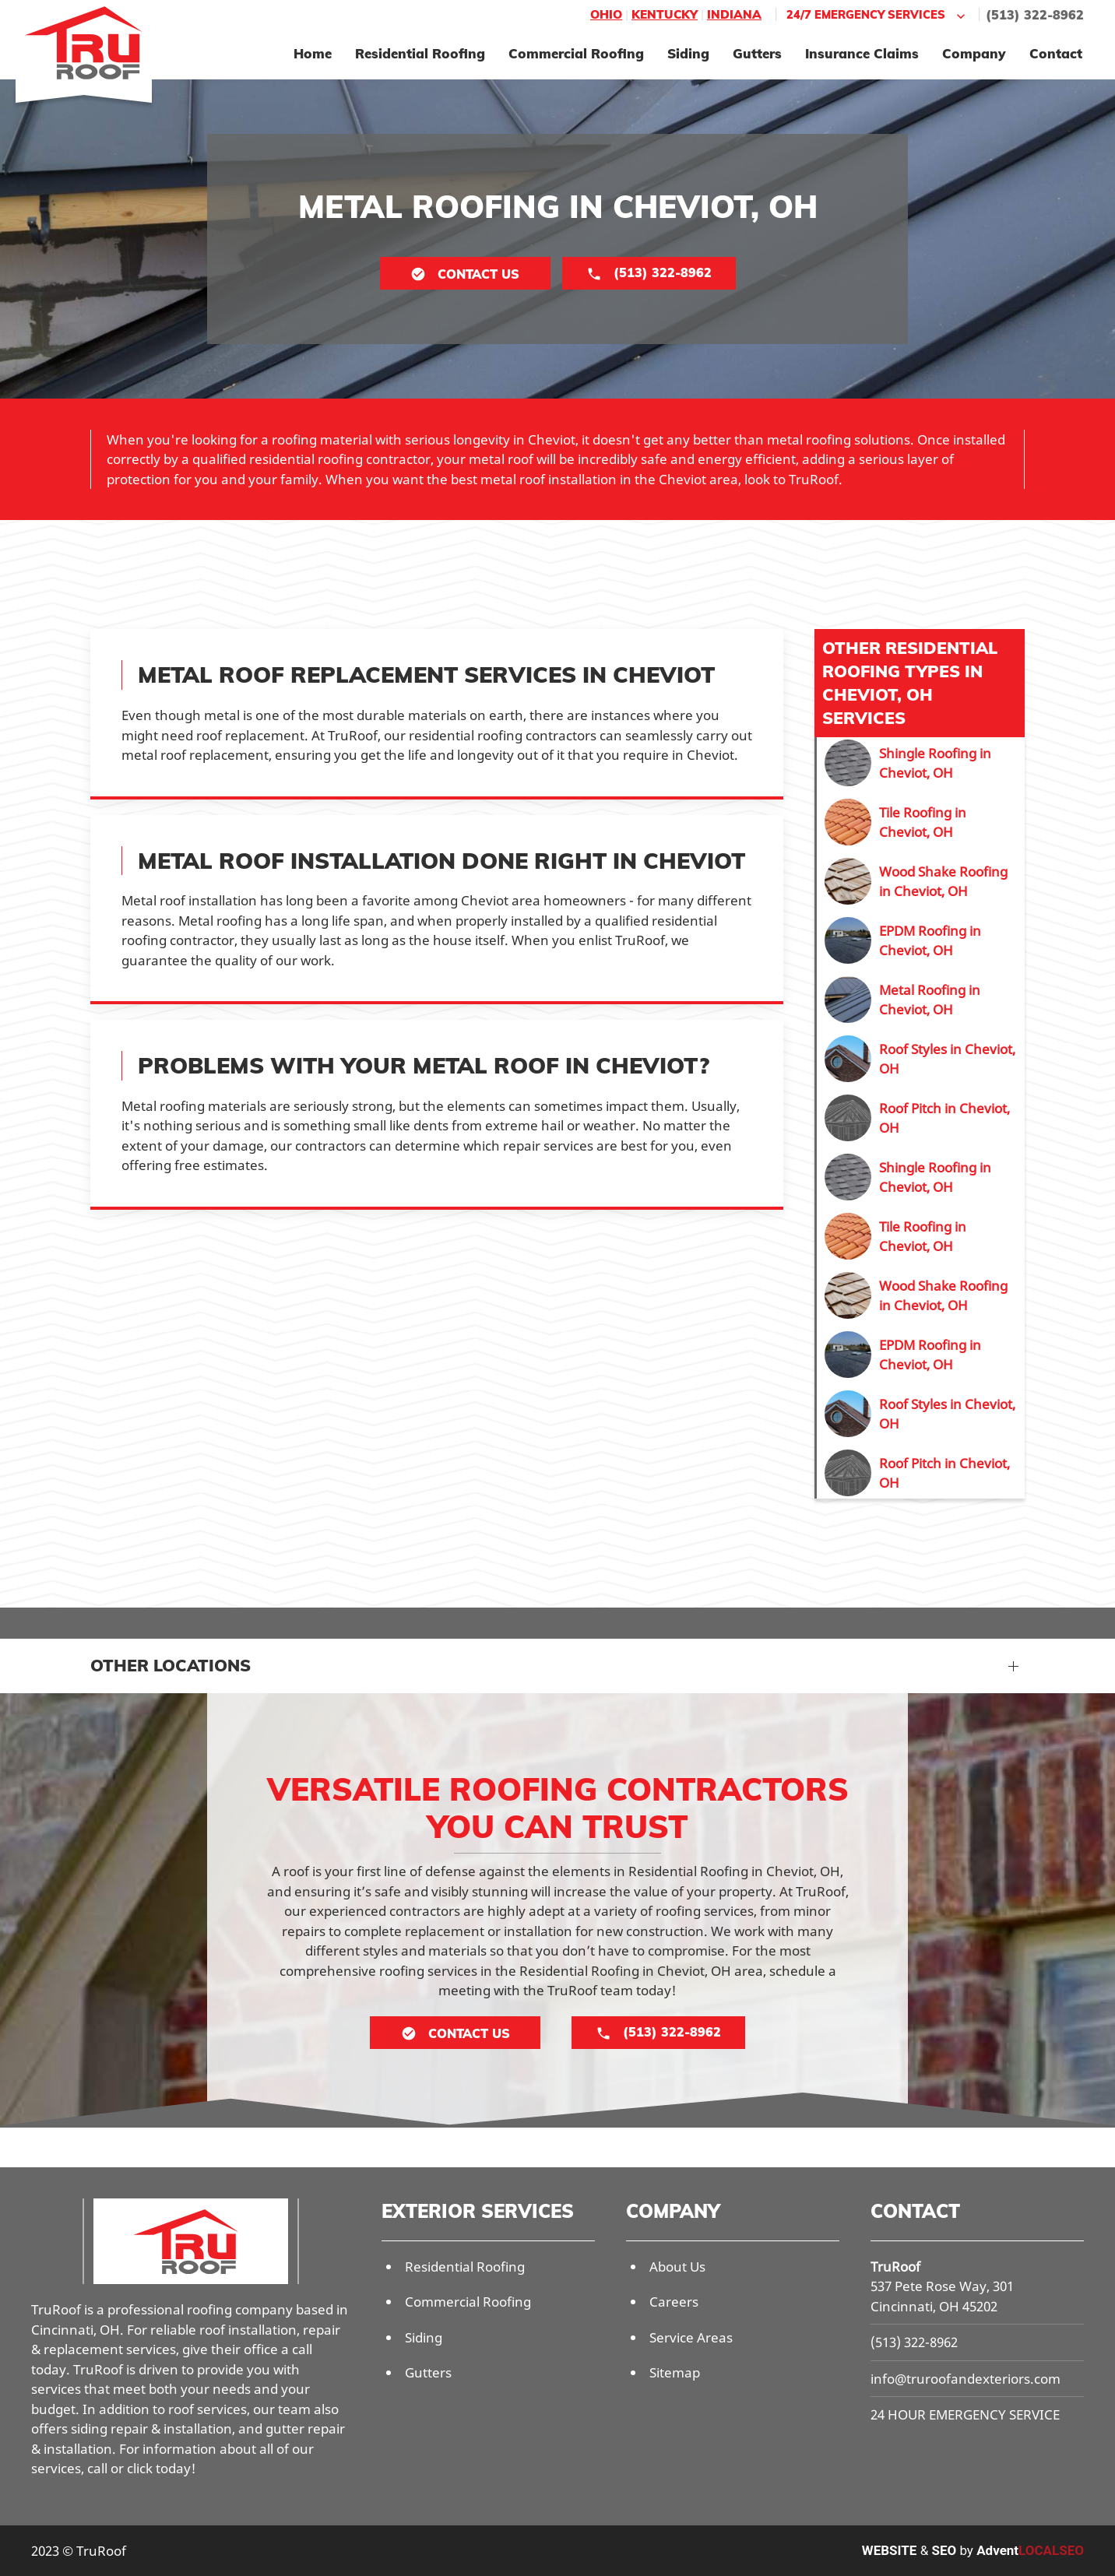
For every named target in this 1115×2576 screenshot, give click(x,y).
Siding (688, 53)
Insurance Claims (862, 53)
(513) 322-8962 (1035, 15)
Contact (1055, 53)
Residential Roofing (420, 53)
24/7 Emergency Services (877, 15)
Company (974, 53)
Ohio (606, 14)
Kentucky (664, 14)
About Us (677, 2267)
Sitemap (674, 2372)
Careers (673, 2302)
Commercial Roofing (576, 53)
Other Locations (170, 1665)
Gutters (757, 53)
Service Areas (691, 2337)
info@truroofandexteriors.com (965, 2379)
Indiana (734, 14)
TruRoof (895, 2267)
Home (313, 53)
